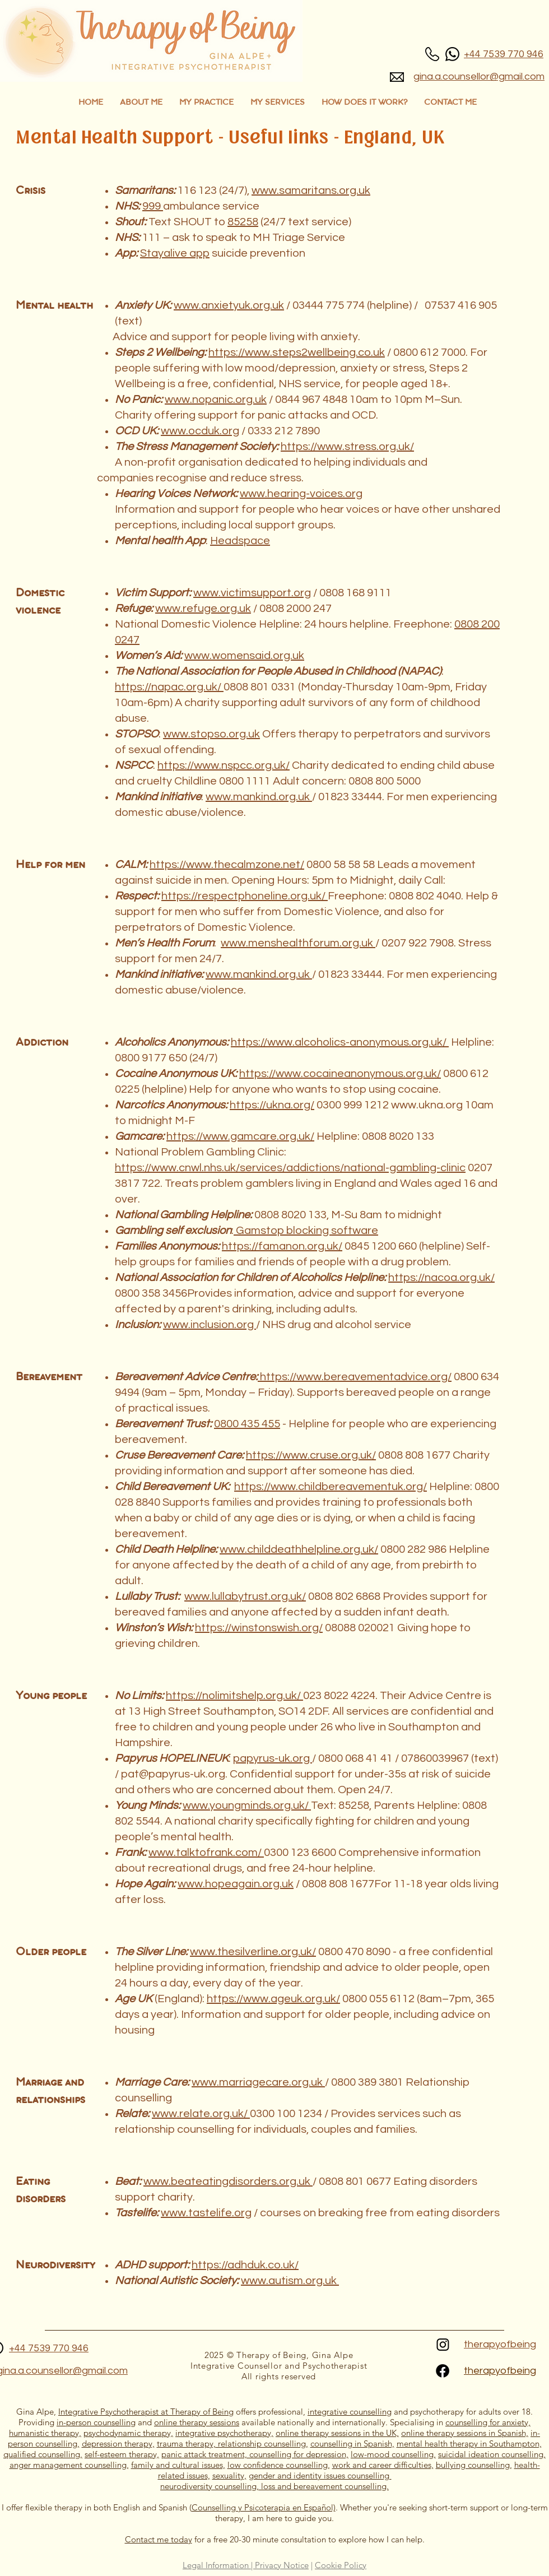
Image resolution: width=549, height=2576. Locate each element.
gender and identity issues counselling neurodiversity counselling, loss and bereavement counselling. (276, 2480)
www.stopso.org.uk (211, 734)
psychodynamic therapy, (128, 2433)
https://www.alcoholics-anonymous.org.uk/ (340, 1042)
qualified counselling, (42, 2454)
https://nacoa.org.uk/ (441, 1277)
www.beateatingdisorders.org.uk (228, 2181)
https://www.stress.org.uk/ (347, 446)
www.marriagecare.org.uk (258, 2082)
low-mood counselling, (393, 2454)
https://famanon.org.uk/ (282, 1246)
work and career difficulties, (383, 2464)
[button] (206, 103)
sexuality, (229, 2475)
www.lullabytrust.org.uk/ (245, 1596)
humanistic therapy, (45, 2433)
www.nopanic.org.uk (216, 399)
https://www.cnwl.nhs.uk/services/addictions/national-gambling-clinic (290, 1167)
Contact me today (158, 2539)
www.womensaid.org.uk (244, 655)
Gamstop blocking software (306, 1230)
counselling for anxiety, (488, 2422)
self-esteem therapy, (122, 2454)
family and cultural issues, (178, 2464)
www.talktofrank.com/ (206, 1852)
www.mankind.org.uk (259, 796)
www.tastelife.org (206, 2212)
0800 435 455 (247, 1423)
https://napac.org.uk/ (169, 687)
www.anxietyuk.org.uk (229, 305)
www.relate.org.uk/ (201, 2113)
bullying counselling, (474, 2464)
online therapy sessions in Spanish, (464, 2433)
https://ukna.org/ (272, 1105)
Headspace (240, 540)
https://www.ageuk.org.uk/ (273, 1998)
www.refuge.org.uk (203, 608)
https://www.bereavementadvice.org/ (355, 1376)
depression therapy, (118, 2443)
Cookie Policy (340, 2565)
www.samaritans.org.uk (311, 190)
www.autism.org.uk (290, 2280)
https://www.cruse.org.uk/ (311, 1455)
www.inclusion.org (209, 1324)
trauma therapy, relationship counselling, (232, 2443)
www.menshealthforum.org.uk (298, 943)
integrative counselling (350, 2411)
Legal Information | (219, 2565)
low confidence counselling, (278, 2464)
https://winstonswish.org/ (259, 1627)
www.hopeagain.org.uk (236, 1884)
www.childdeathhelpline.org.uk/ (299, 1549)
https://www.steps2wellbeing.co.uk (296, 352)
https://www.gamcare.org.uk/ (240, 1136)
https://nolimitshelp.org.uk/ (234, 1695)
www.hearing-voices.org (301, 493)
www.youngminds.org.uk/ (247, 1805)
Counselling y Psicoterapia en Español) (264, 2507)
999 (152, 206)
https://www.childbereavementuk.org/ (330, 1486)
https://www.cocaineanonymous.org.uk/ (340, 1073)
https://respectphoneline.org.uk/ (244, 896)
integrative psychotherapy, (224, 2433)
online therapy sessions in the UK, (337, 2433)
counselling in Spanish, (352, 2443)
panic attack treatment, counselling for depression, (254, 2454)
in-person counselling (96, 2422)
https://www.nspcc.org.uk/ (223, 765)
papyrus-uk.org (272, 1758)
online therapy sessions (196, 2422)
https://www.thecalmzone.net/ (227, 864)
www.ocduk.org (200, 431)
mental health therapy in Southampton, (469, 2443)
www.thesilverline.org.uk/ (253, 1951)
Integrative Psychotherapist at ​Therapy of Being (146, 2411)
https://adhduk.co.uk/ (245, 2265)
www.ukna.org (427, 1105)
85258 (242, 222)
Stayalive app (175, 253)
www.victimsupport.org (252, 592)
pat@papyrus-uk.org (173, 1774)
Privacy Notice (282, 2565)
